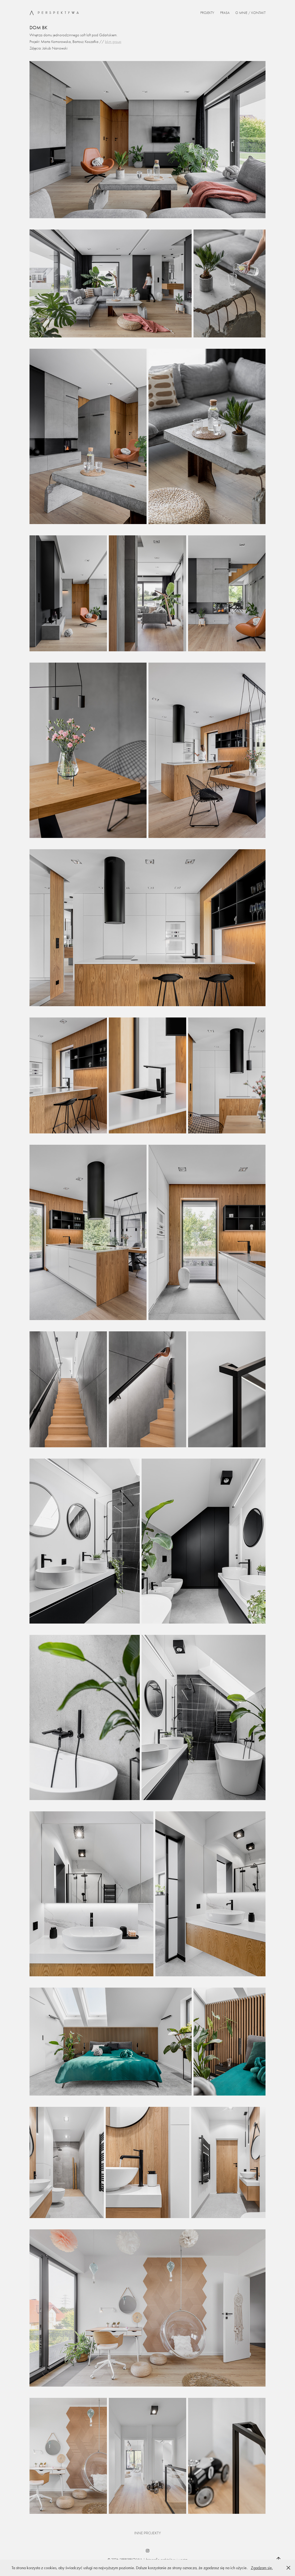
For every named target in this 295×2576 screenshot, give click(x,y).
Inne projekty (147, 2533)
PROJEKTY (207, 13)
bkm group (113, 41)
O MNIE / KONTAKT (250, 13)
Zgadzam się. (262, 2567)
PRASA (225, 13)
